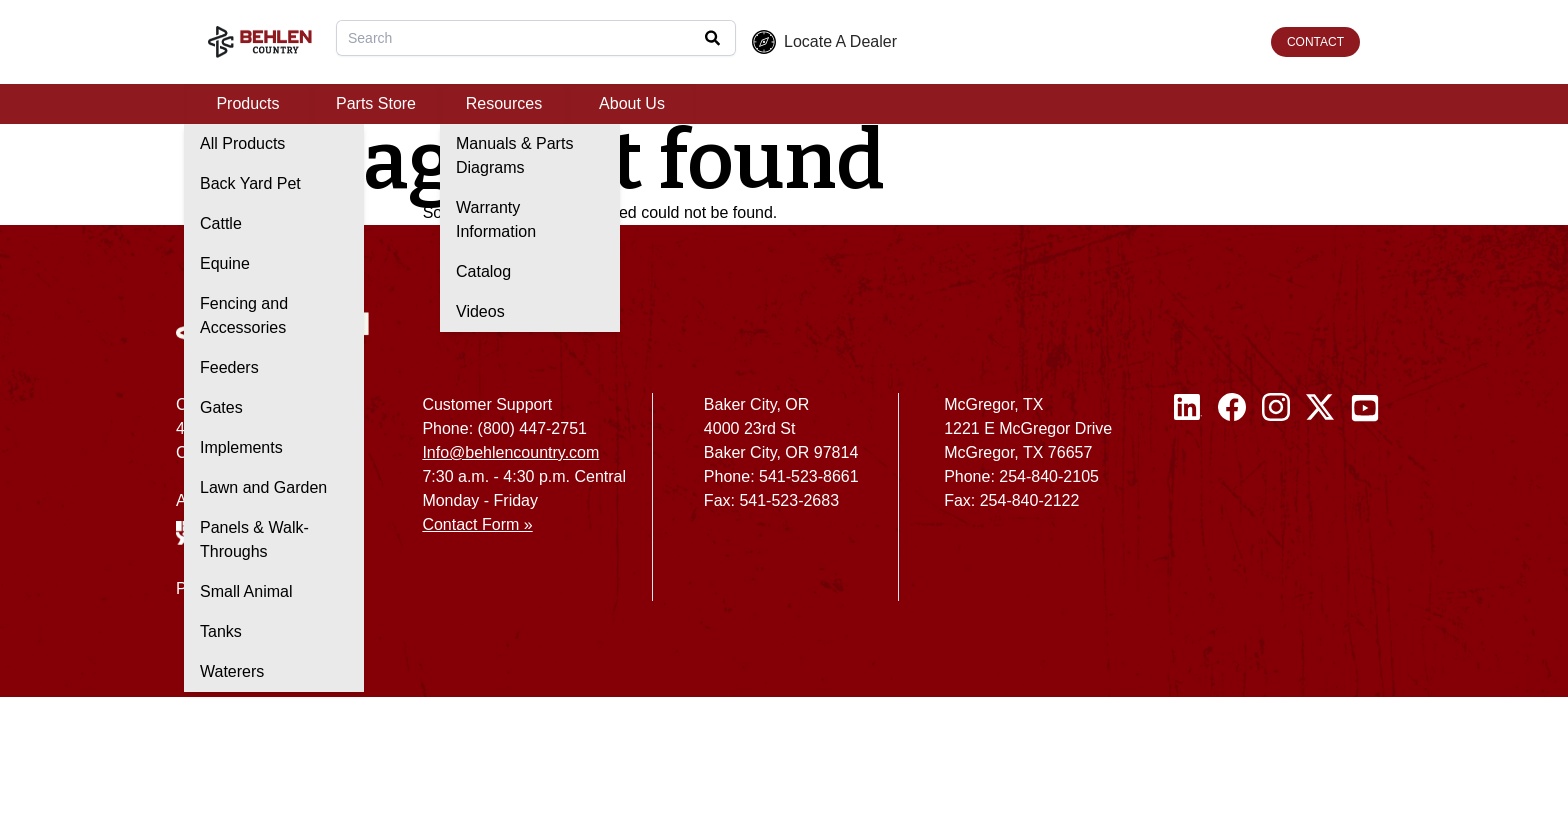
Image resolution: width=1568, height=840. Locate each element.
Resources (504, 103)
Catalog (483, 271)
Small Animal (246, 591)
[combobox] (536, 38)
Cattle (221, 223)
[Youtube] (1365, 505)
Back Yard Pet (250, 183)
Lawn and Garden (263, 487)
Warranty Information (496, 219)
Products (247, 103)
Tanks (221, 631)
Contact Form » (477, 524)
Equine (225, 263)
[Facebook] (1232, 505)
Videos (480, 311)
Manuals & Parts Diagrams (514, 155)
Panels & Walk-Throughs (254, 539)
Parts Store (376, 103)
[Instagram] (1276, 505)
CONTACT (1315, 42)
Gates (221, 407)
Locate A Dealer (824, 42)
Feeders (229, 367)
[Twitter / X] (1320, 505)
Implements (241, 447)
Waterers (232, 671)
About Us (632, 103)
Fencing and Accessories (244, 315)
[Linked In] (1188, 505)
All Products (242, 143)
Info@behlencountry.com (510, 452)
